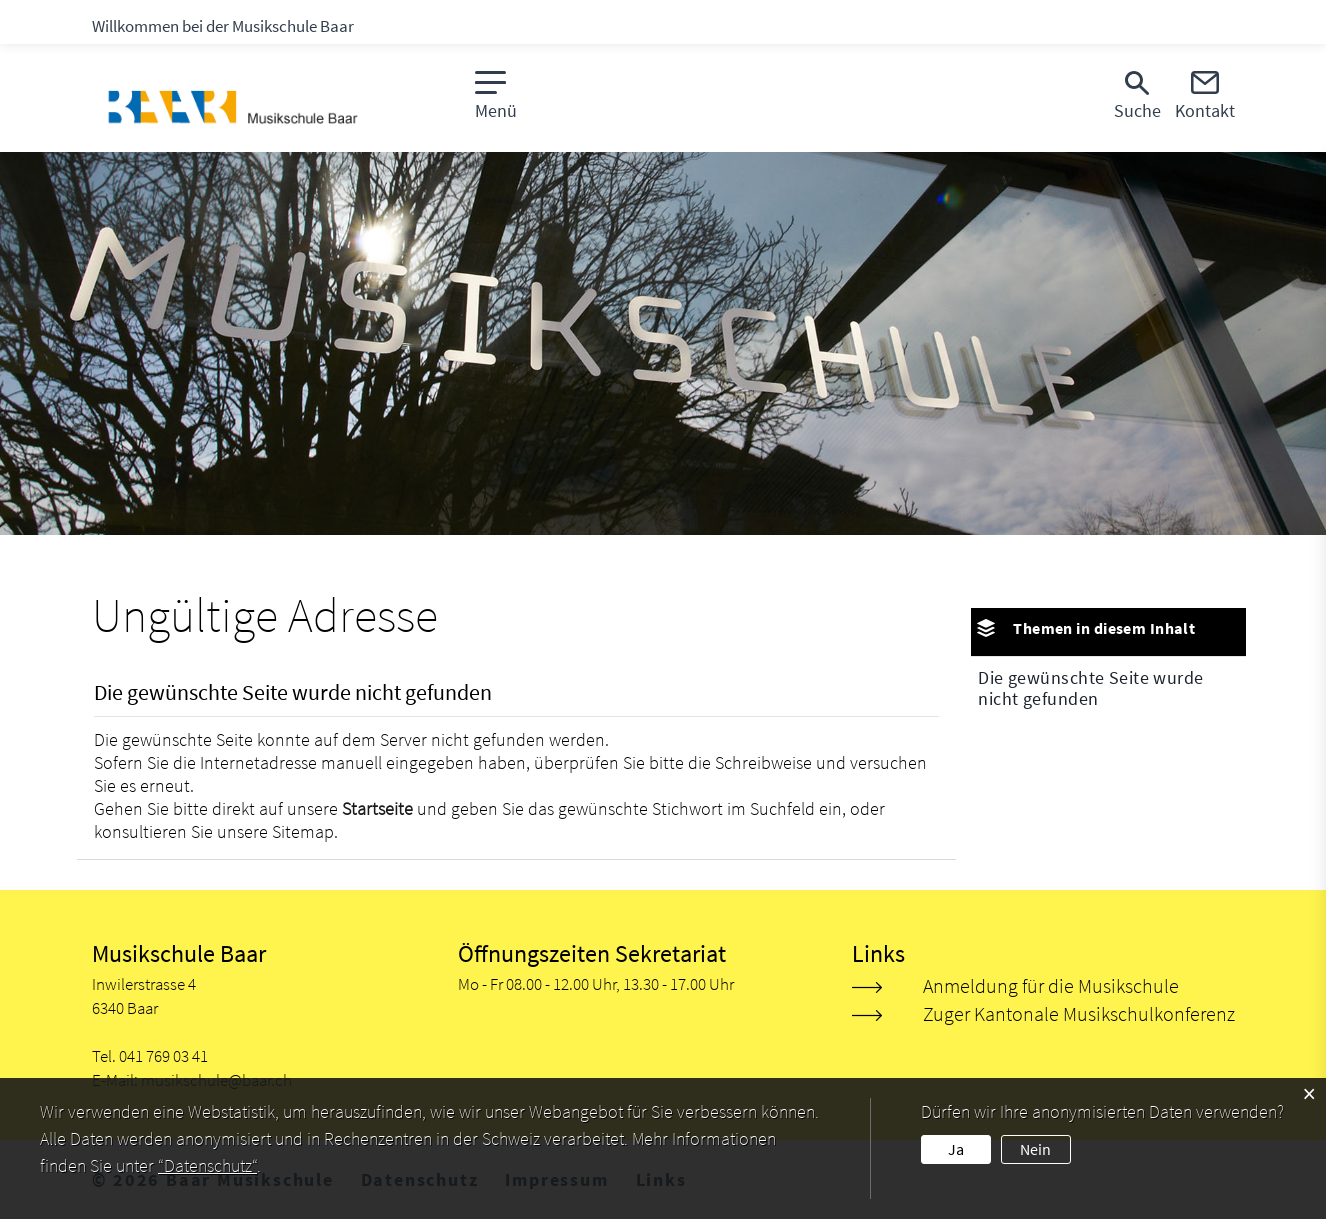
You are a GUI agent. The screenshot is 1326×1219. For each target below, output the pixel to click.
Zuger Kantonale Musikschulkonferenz (1079, 1013)
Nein (1035, 1149)
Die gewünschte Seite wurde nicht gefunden (1090, 688)
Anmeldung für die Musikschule (1051, 985)
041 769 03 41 (163, 1056)
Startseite (377, 808)
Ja (956, 1149)
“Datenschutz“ (207, 1165)
